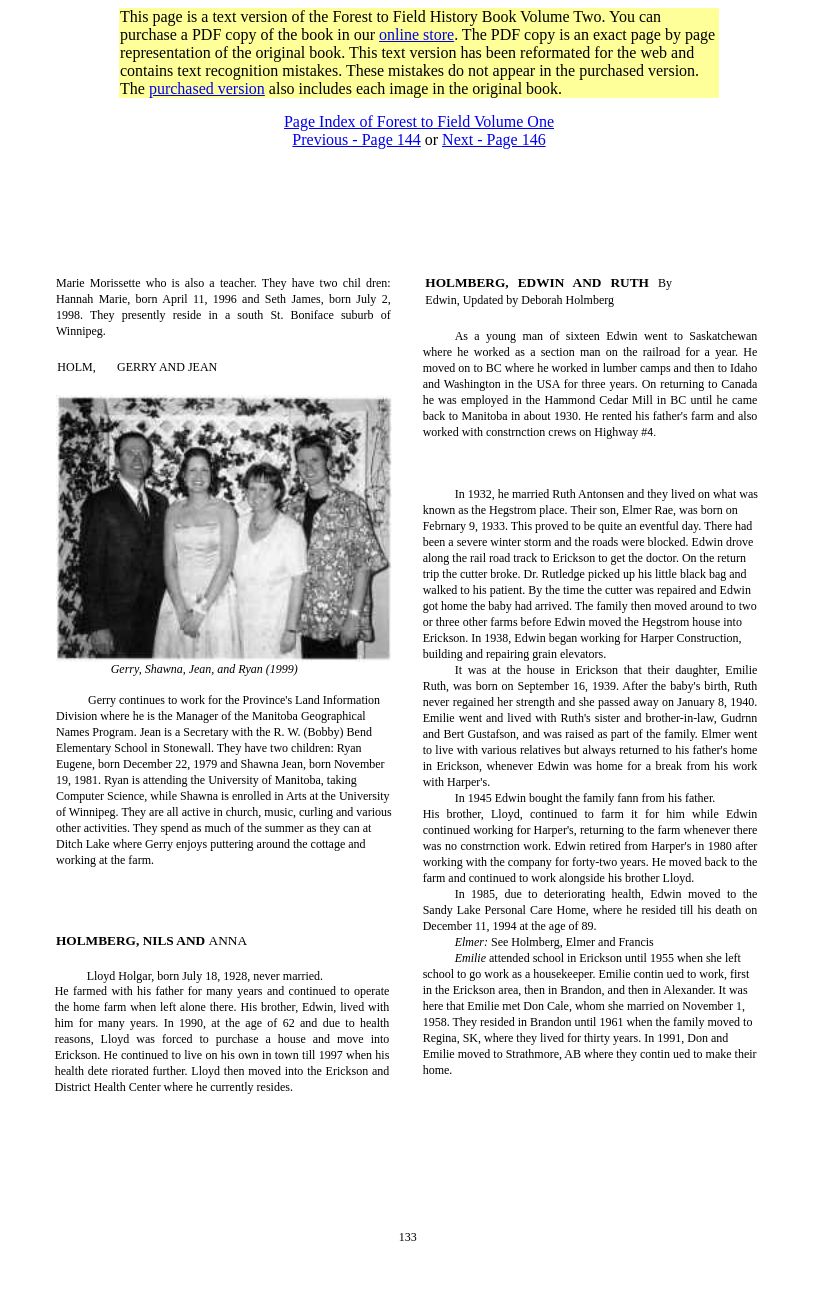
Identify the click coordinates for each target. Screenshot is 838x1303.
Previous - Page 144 (356, 139)
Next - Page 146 (494, 139)
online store (416, 34)
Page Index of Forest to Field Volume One (419, 121)
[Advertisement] (419, 105)
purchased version (207, 88)
